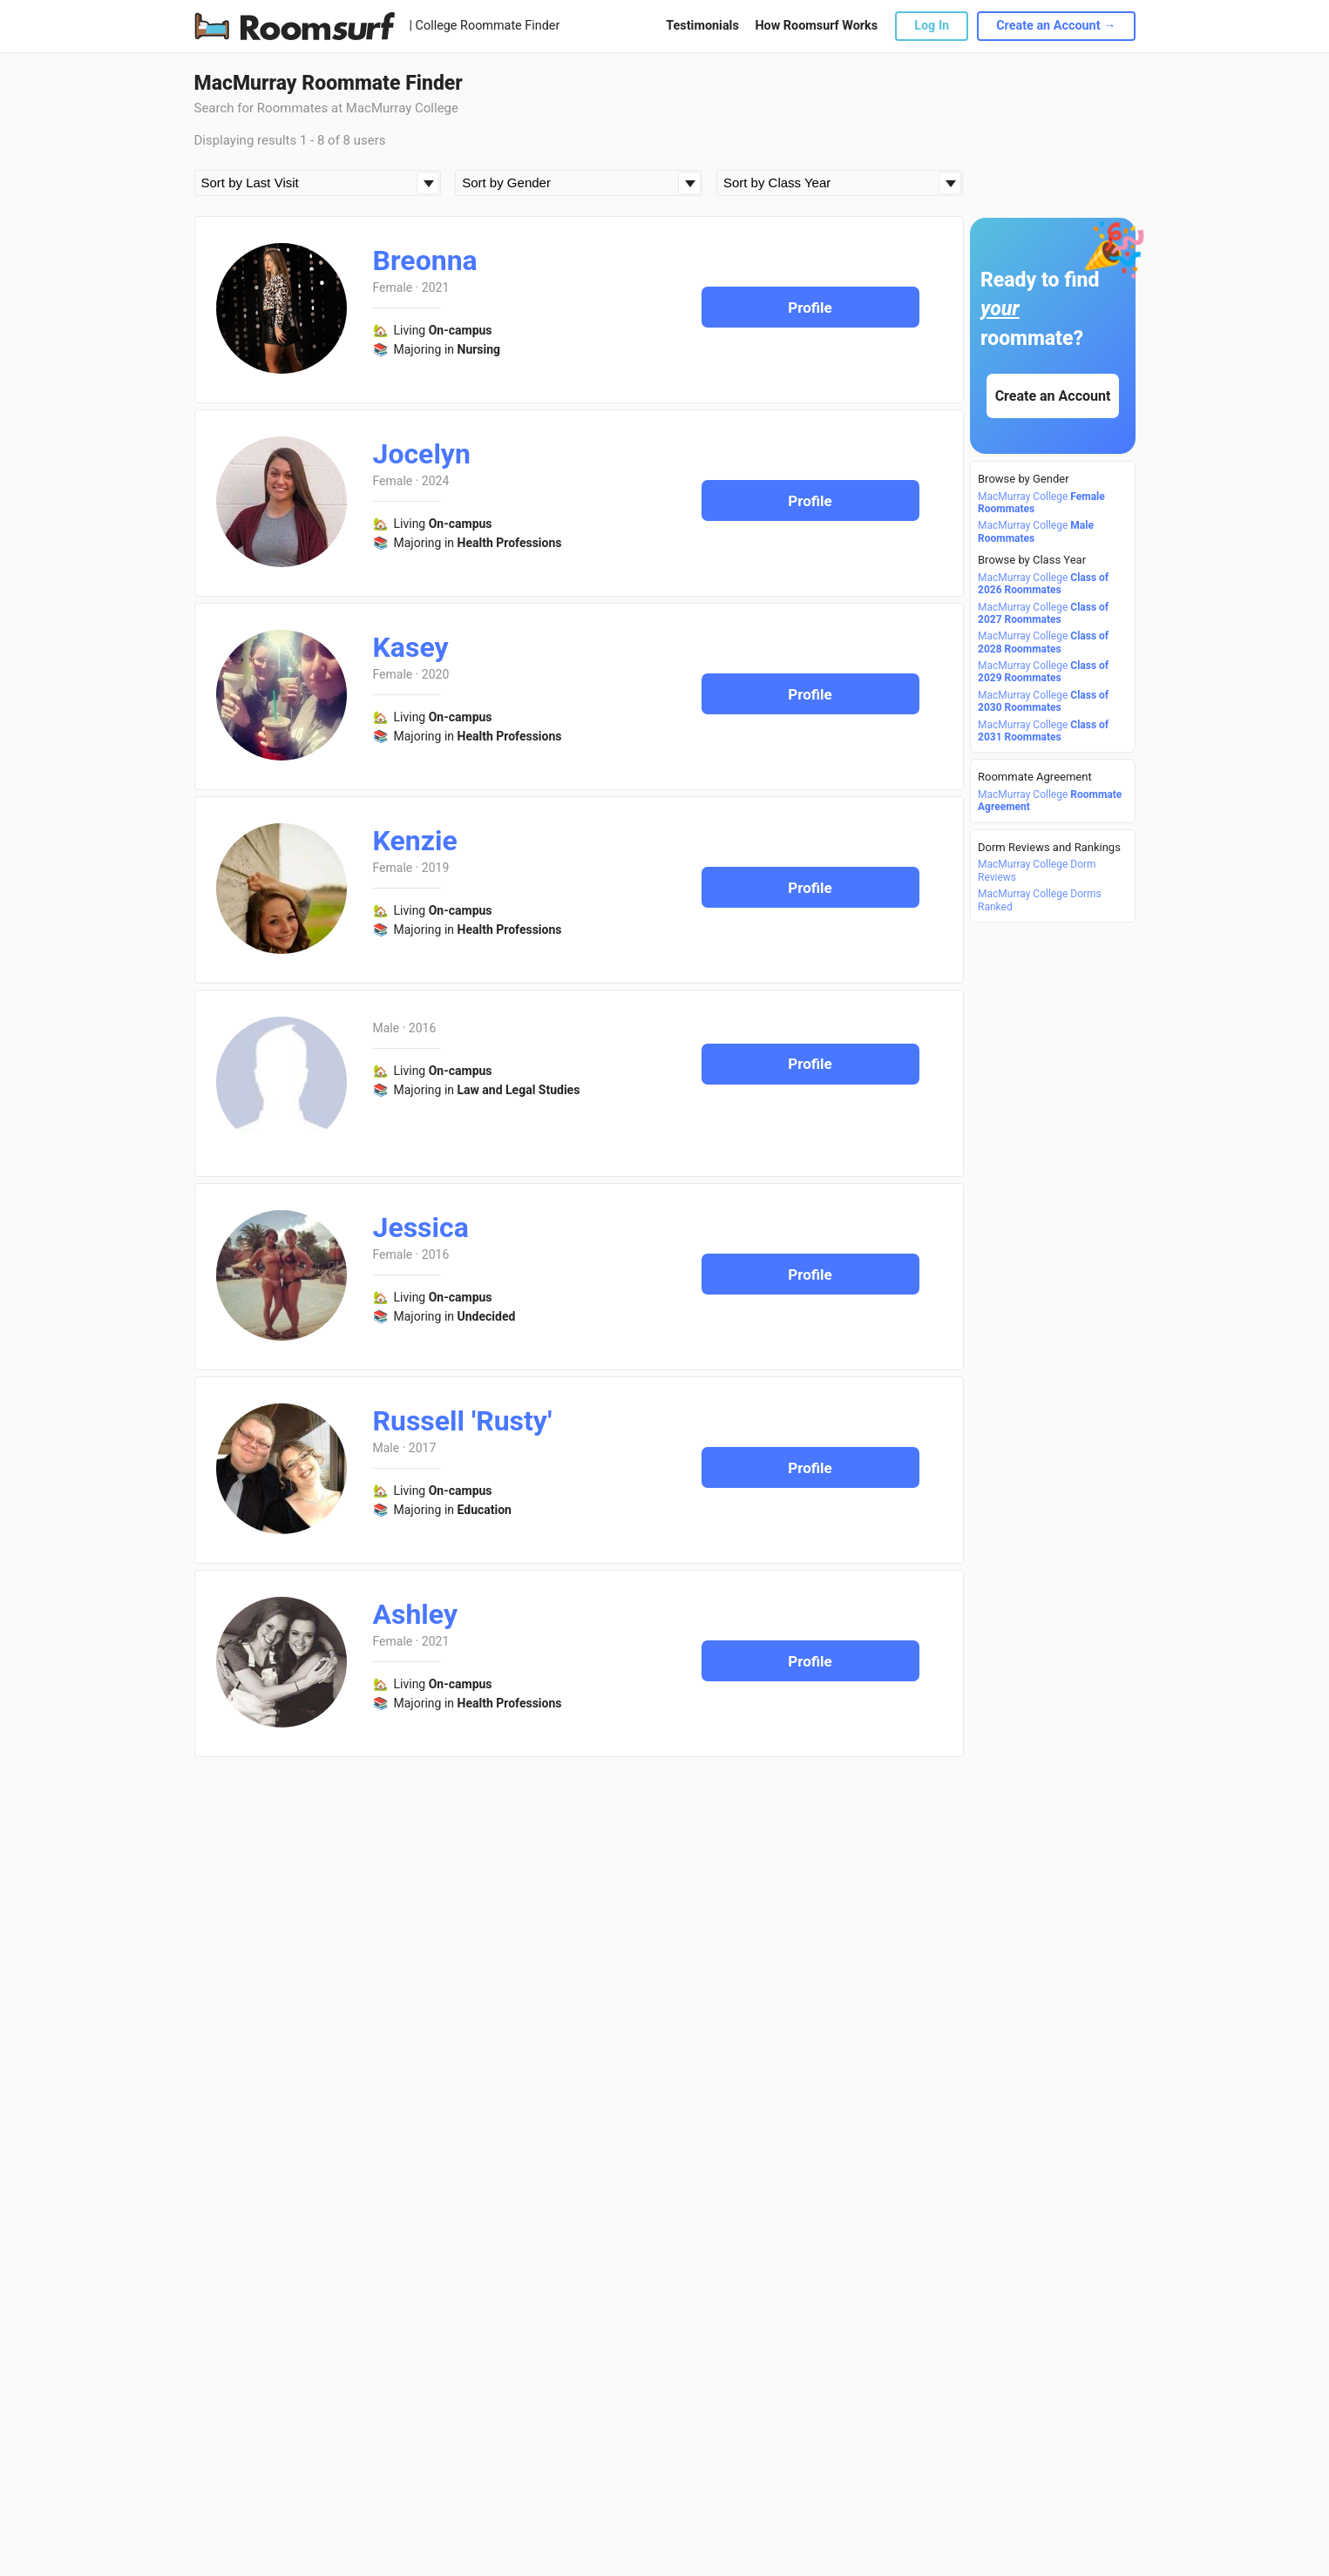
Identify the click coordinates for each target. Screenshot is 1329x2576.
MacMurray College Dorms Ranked (1040, 900)
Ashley (415, 1614)
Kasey (411, 647)
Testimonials (702, 25)
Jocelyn (422, 453)
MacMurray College (1041, 502)
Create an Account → (1055, 25)
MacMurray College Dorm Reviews (1037, 870)
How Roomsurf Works (816, 25)
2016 (422, 1028)
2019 (435, 868)
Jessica (421, 1227)
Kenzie (415, 840)
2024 (435, 481)
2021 (435, 287)
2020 (435, 674)
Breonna (425, 260)
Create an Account (1052, 396)
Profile (810, 307)
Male (386, 1028)
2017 (422, 1448)
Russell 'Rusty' (463, 1420)
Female (393, 287)
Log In (931, 25)
